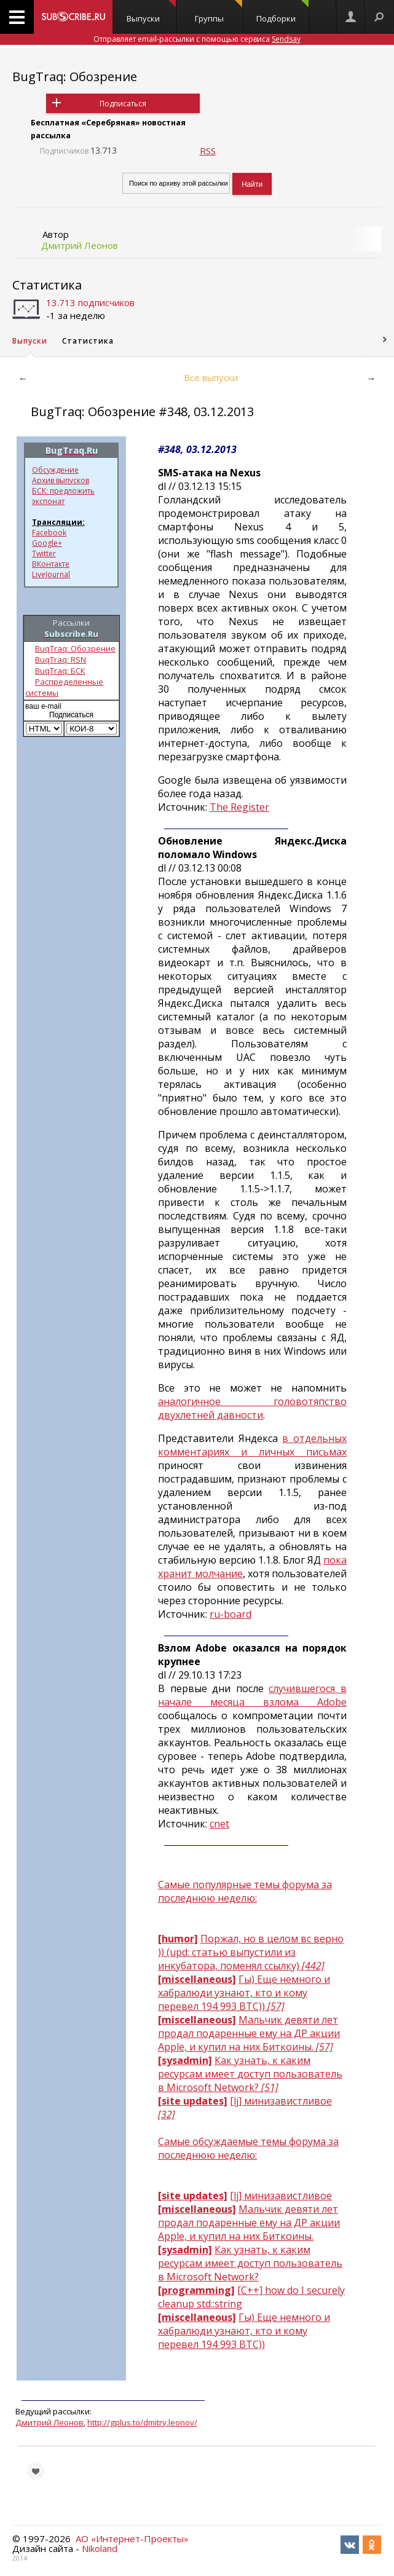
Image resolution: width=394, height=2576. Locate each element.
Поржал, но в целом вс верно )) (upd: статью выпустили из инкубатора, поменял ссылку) (251, 1952)
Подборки (282, 12)
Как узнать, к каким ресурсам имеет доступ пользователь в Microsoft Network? (250, 2074)
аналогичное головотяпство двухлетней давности (252, 1408)
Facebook (49, 532)
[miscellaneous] (197, 1979)
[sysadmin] (185, 2060)
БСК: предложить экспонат (63, 496)
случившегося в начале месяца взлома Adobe (252, 1695)
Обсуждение (55, 470)
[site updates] (192, 2101)
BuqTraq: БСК (60, 670)
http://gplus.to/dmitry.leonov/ (142, 2422)
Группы (218, 12)
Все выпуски (211, 377)
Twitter (44, 553)
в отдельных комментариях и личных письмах (252, 1445)
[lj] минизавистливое (281, 2195)
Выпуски (151, 12)
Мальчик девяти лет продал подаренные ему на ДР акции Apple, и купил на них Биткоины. (249, 2033)
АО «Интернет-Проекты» (132, 2538)
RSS (208, 150)
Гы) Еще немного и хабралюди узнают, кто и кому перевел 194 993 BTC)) (244, 1992)
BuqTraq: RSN (60, 659)
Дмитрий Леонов (79, 245)
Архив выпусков (60, 480)
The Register (239, 807)
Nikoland (99, 2548)
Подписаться (123, 103)
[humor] (178, 1938)
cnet (219, 1823)
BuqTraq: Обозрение (75, 648)
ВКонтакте (50, 564)
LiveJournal (51, 574)
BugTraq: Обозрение (74, 76)
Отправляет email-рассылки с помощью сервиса (197, 39)
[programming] (196, 2290)
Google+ (47, 543)
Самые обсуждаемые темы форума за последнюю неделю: (248, 2148)
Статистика (47, 285)
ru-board (230, 1614)
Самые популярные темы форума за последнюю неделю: (245, 1891)
